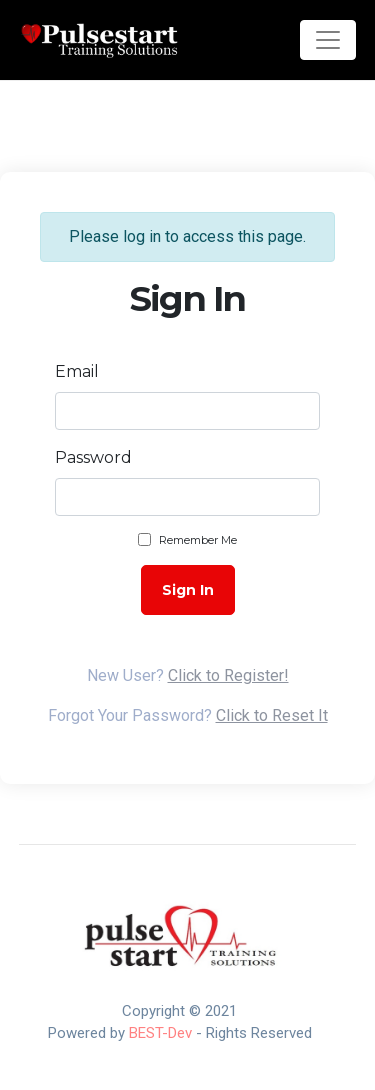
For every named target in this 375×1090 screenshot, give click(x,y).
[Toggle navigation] (328, 40)
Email (77, 371)
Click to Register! (228, 675)
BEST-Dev (160, 1033)
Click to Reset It (272, 715)
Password (93, 457)
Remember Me (198, 540)
